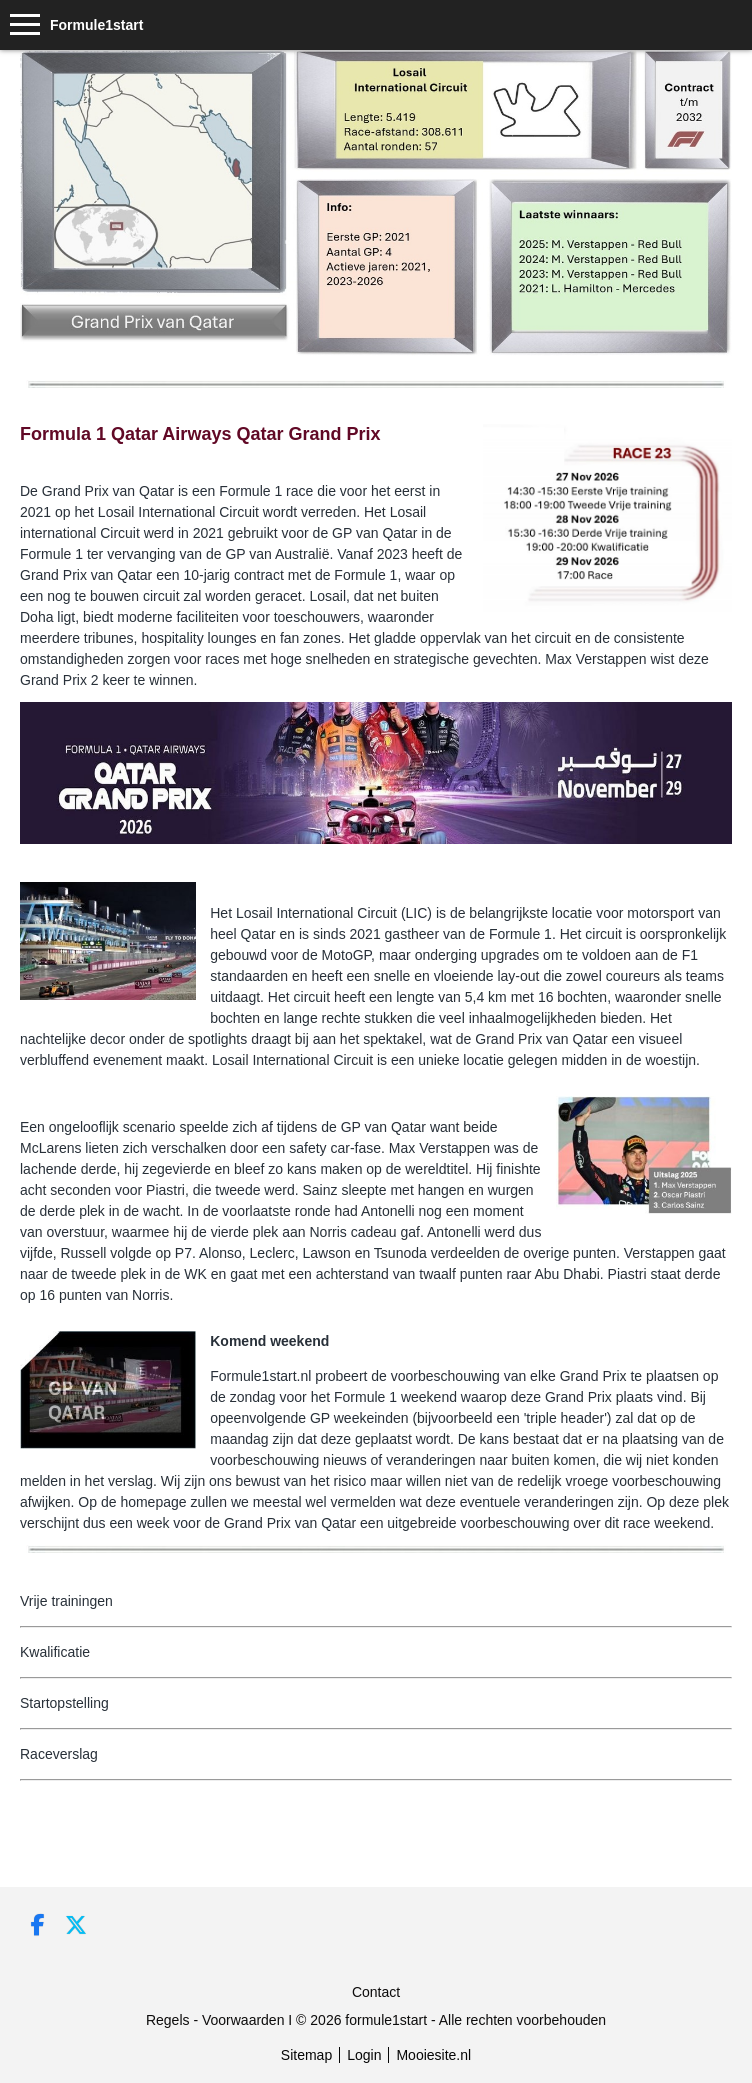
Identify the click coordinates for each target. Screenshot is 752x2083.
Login (364, 2055)
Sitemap (306, 2055)
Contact (376, 1992)
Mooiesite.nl (433, 2055)
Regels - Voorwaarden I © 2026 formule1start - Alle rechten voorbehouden (376, 2020)
